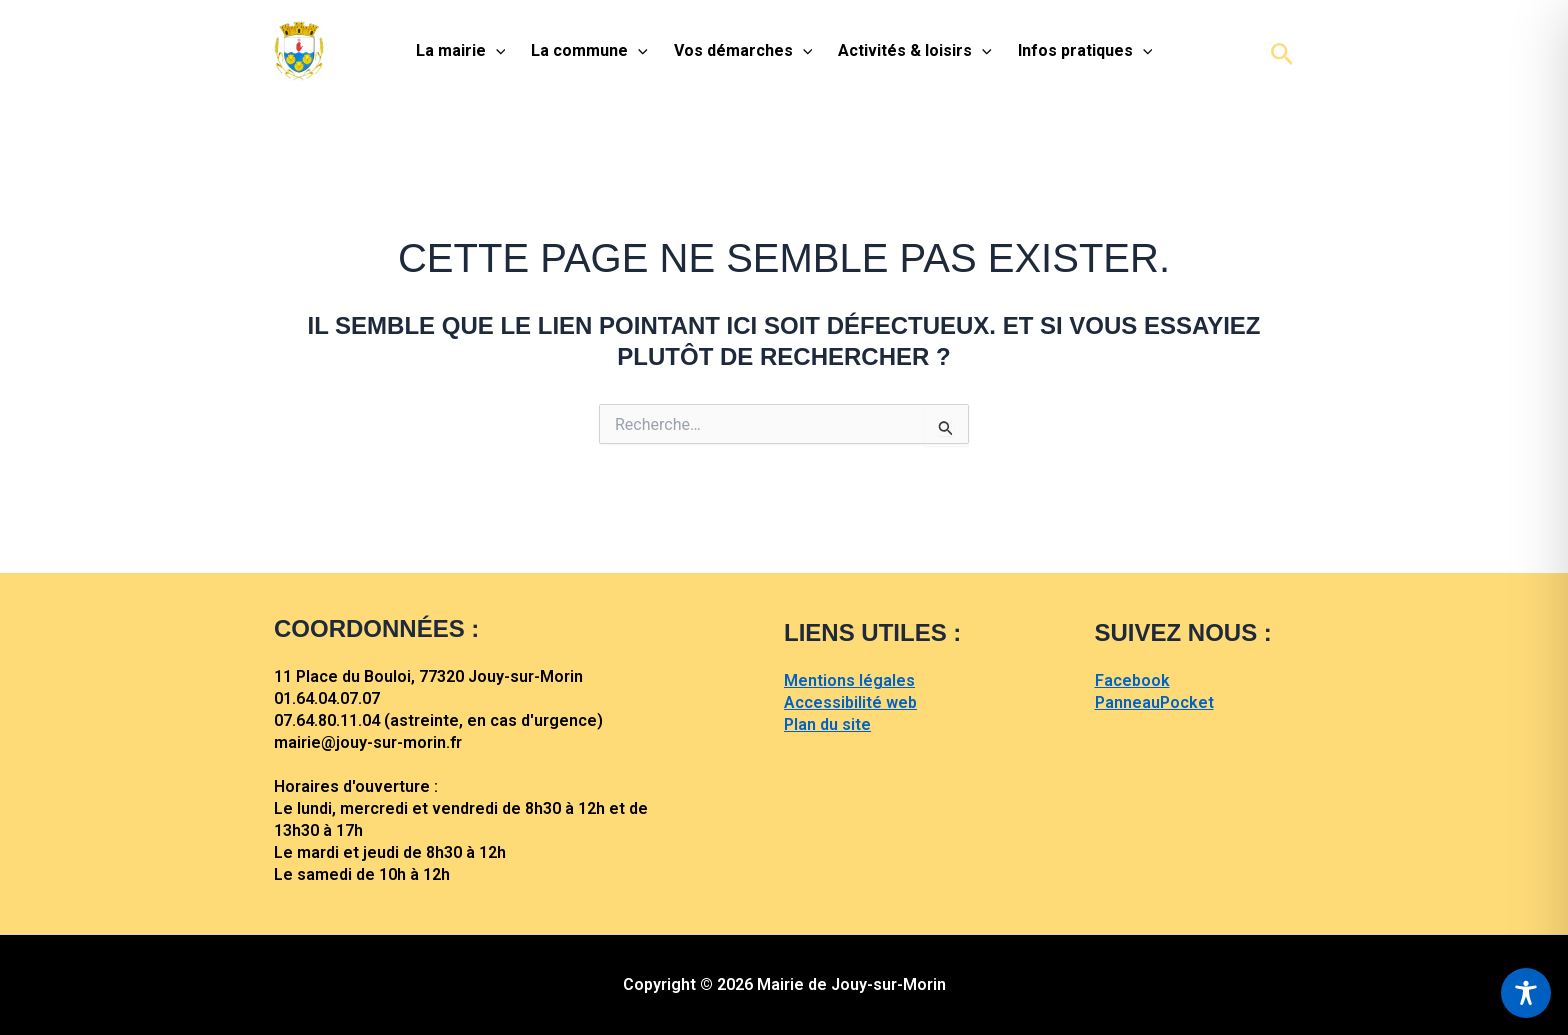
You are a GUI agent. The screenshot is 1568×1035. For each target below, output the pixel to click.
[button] (1282, 51)
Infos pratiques (1085, 51)
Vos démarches (743, 51)
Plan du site (827, 724)
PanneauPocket (1154, 702)
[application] (496, 51)
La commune (589, 51)
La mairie (461, 51)
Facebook (1132, 680)
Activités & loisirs (915, 51)
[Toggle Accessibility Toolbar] (1526, 993)
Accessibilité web (850, 702)
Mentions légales (849, 680)
